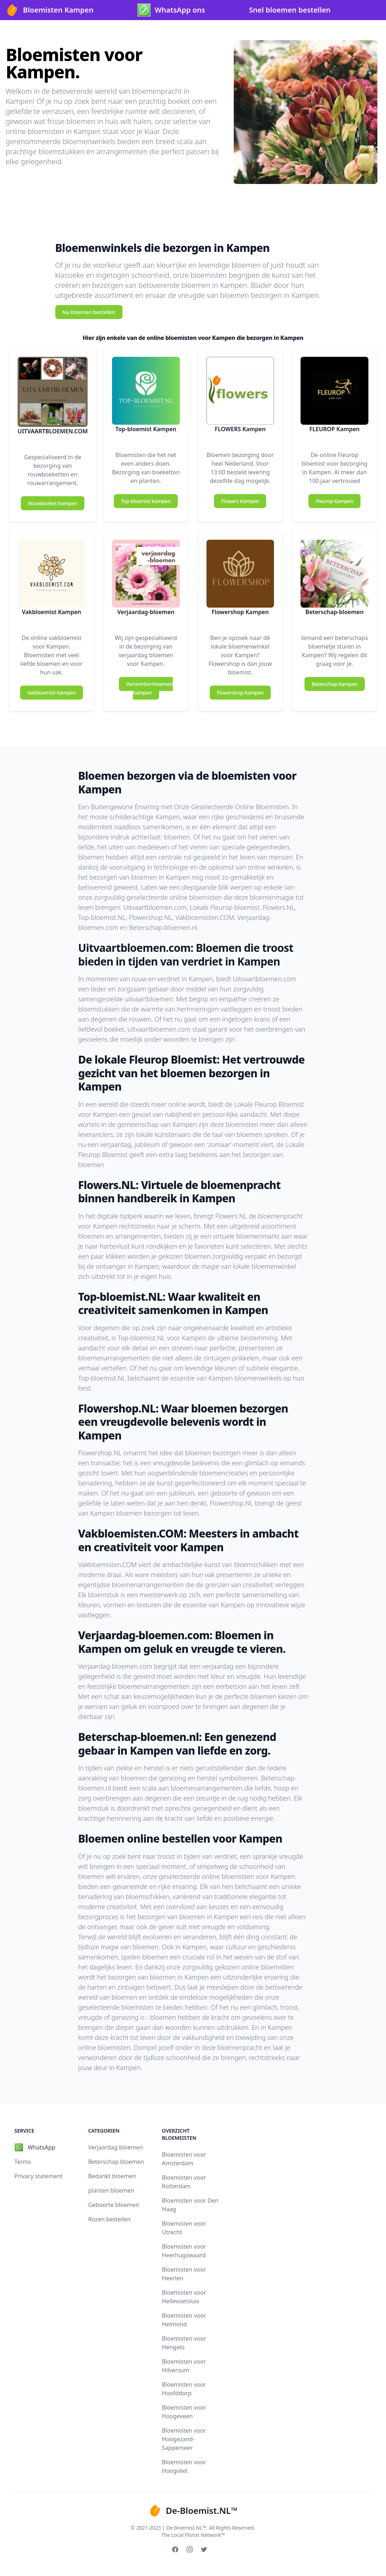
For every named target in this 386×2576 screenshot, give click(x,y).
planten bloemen (111, 2190)
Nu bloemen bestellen (88, 312)
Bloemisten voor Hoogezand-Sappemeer (184, 2439)
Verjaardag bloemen (115, 2147)
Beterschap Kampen (335, 684)
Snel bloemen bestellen (290, 10)
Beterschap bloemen (116, 2162)
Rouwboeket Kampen (52, 503)
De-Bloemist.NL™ (193, 2510)
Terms (22, 2162)
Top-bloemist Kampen (146, 501)
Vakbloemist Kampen (51, 692)
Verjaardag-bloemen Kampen (149, 688)
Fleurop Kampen (334, 501)
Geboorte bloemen (113, 2205)
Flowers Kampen (240, 501)
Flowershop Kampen (240, 692)
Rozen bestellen (109, 2219)
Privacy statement (38, 2176)
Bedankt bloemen (112, 2176)
